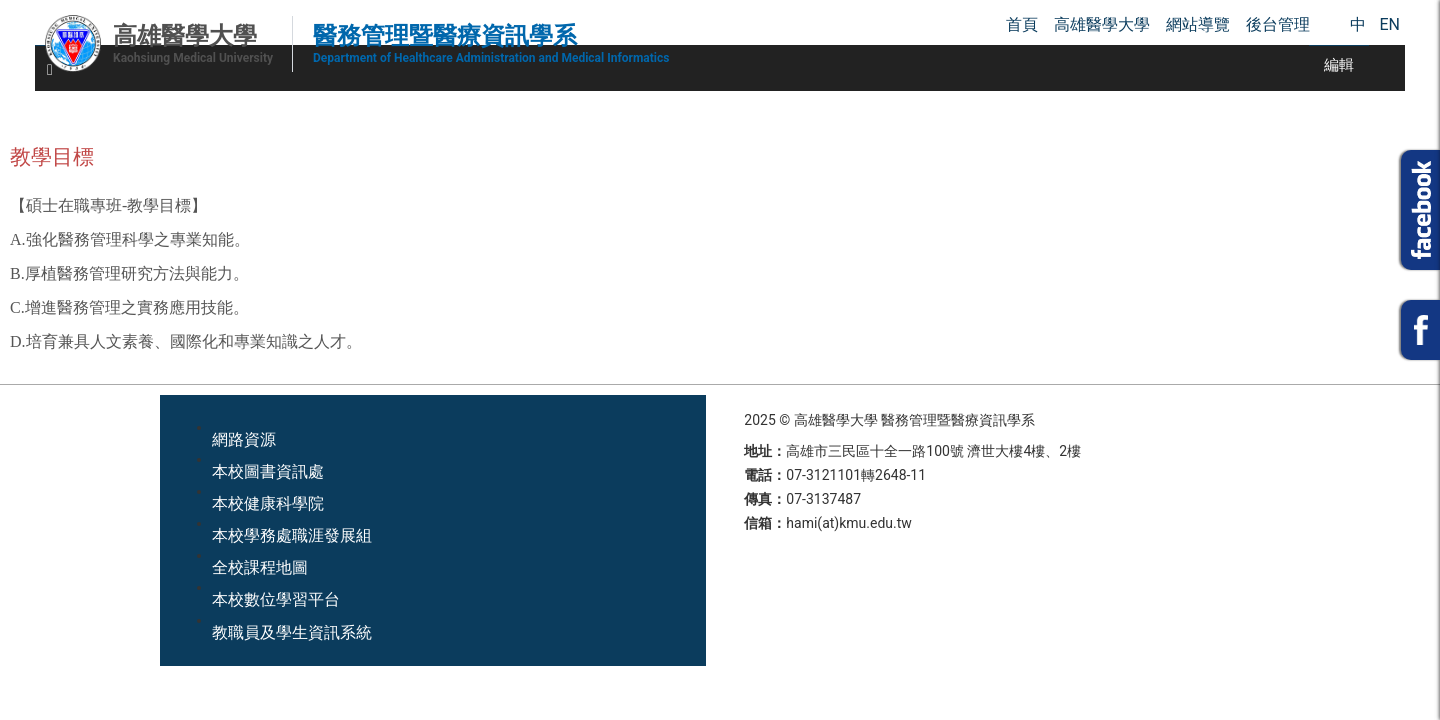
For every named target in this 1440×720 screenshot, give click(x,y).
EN (1389, 24)
